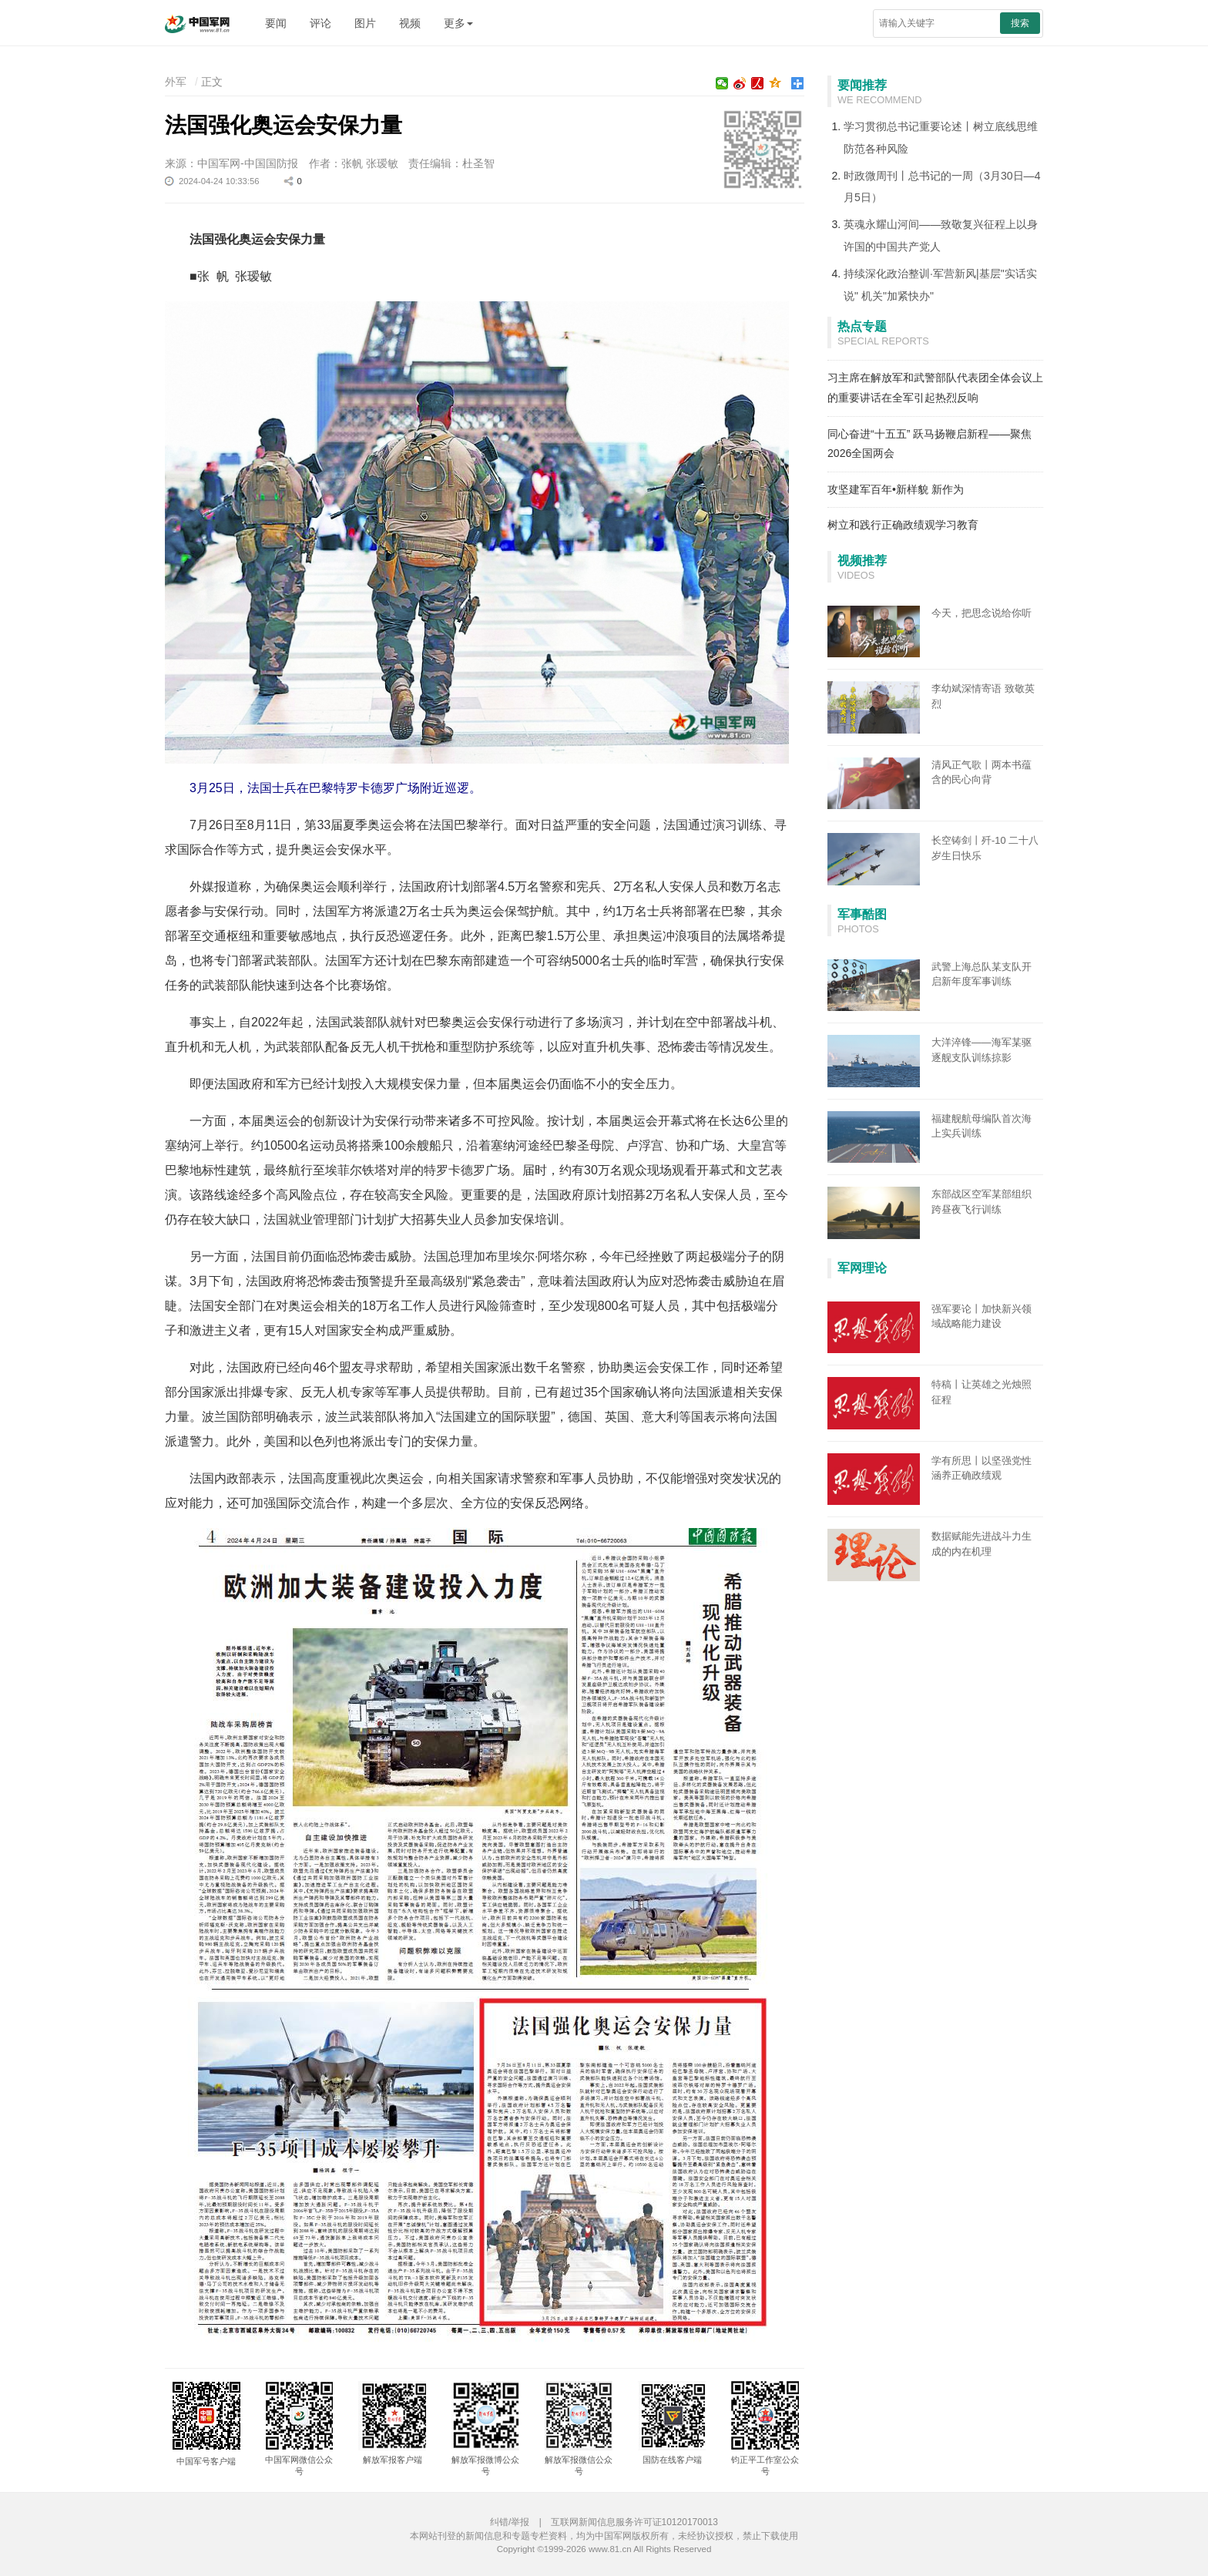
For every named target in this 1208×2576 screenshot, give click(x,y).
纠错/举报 (509, 2522)
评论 (320, 23)
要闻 (276, 23)
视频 (410, 23)
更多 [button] (458, 23)
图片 (365, 23)
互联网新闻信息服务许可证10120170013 (634, 2522)
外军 (175, 82)
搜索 (1020, 23)
